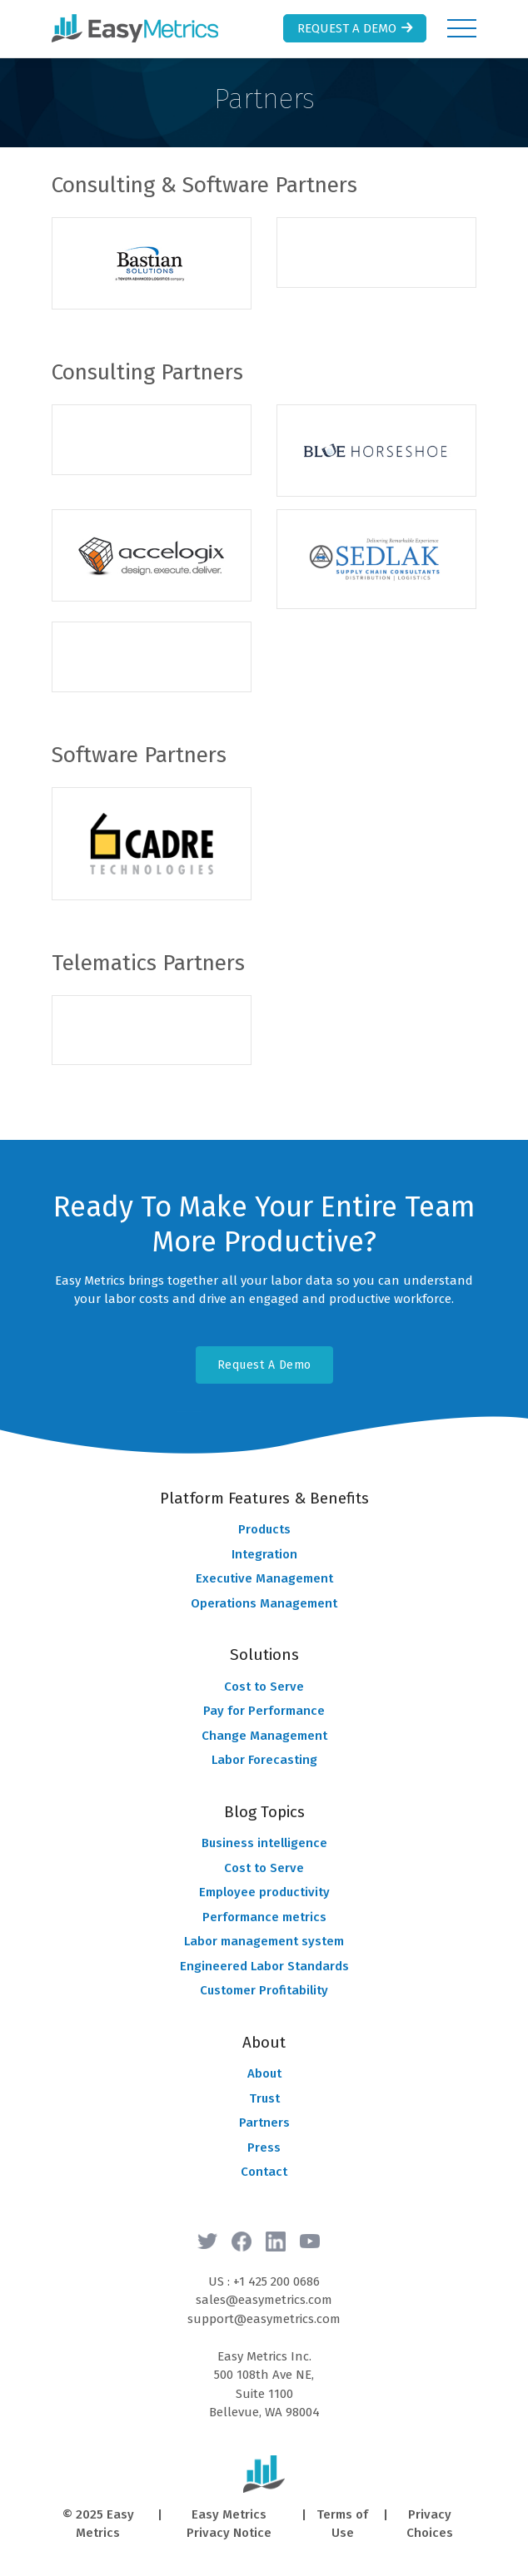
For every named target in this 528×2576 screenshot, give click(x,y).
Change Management (264, 1735)
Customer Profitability (264, 1990)
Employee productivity (264, 1892)
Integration (264, 1554)
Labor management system (264, 1941)
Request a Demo (356, 28)
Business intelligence (264, 1842)
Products (264, 1529)
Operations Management (264, 1603)
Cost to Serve (264, 1686)
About (264, 2073)
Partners (264, 2122)
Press (264, 2147)
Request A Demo (264, 1365)
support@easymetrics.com (264, 2318)
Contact (264, 2171)
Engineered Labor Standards (264, 1966)
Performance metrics (264, 1917)
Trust (264, 2098)
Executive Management (264, 1578)
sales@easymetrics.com (264, 2299)
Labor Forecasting (264, 1759)
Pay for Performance (264, 1710)
